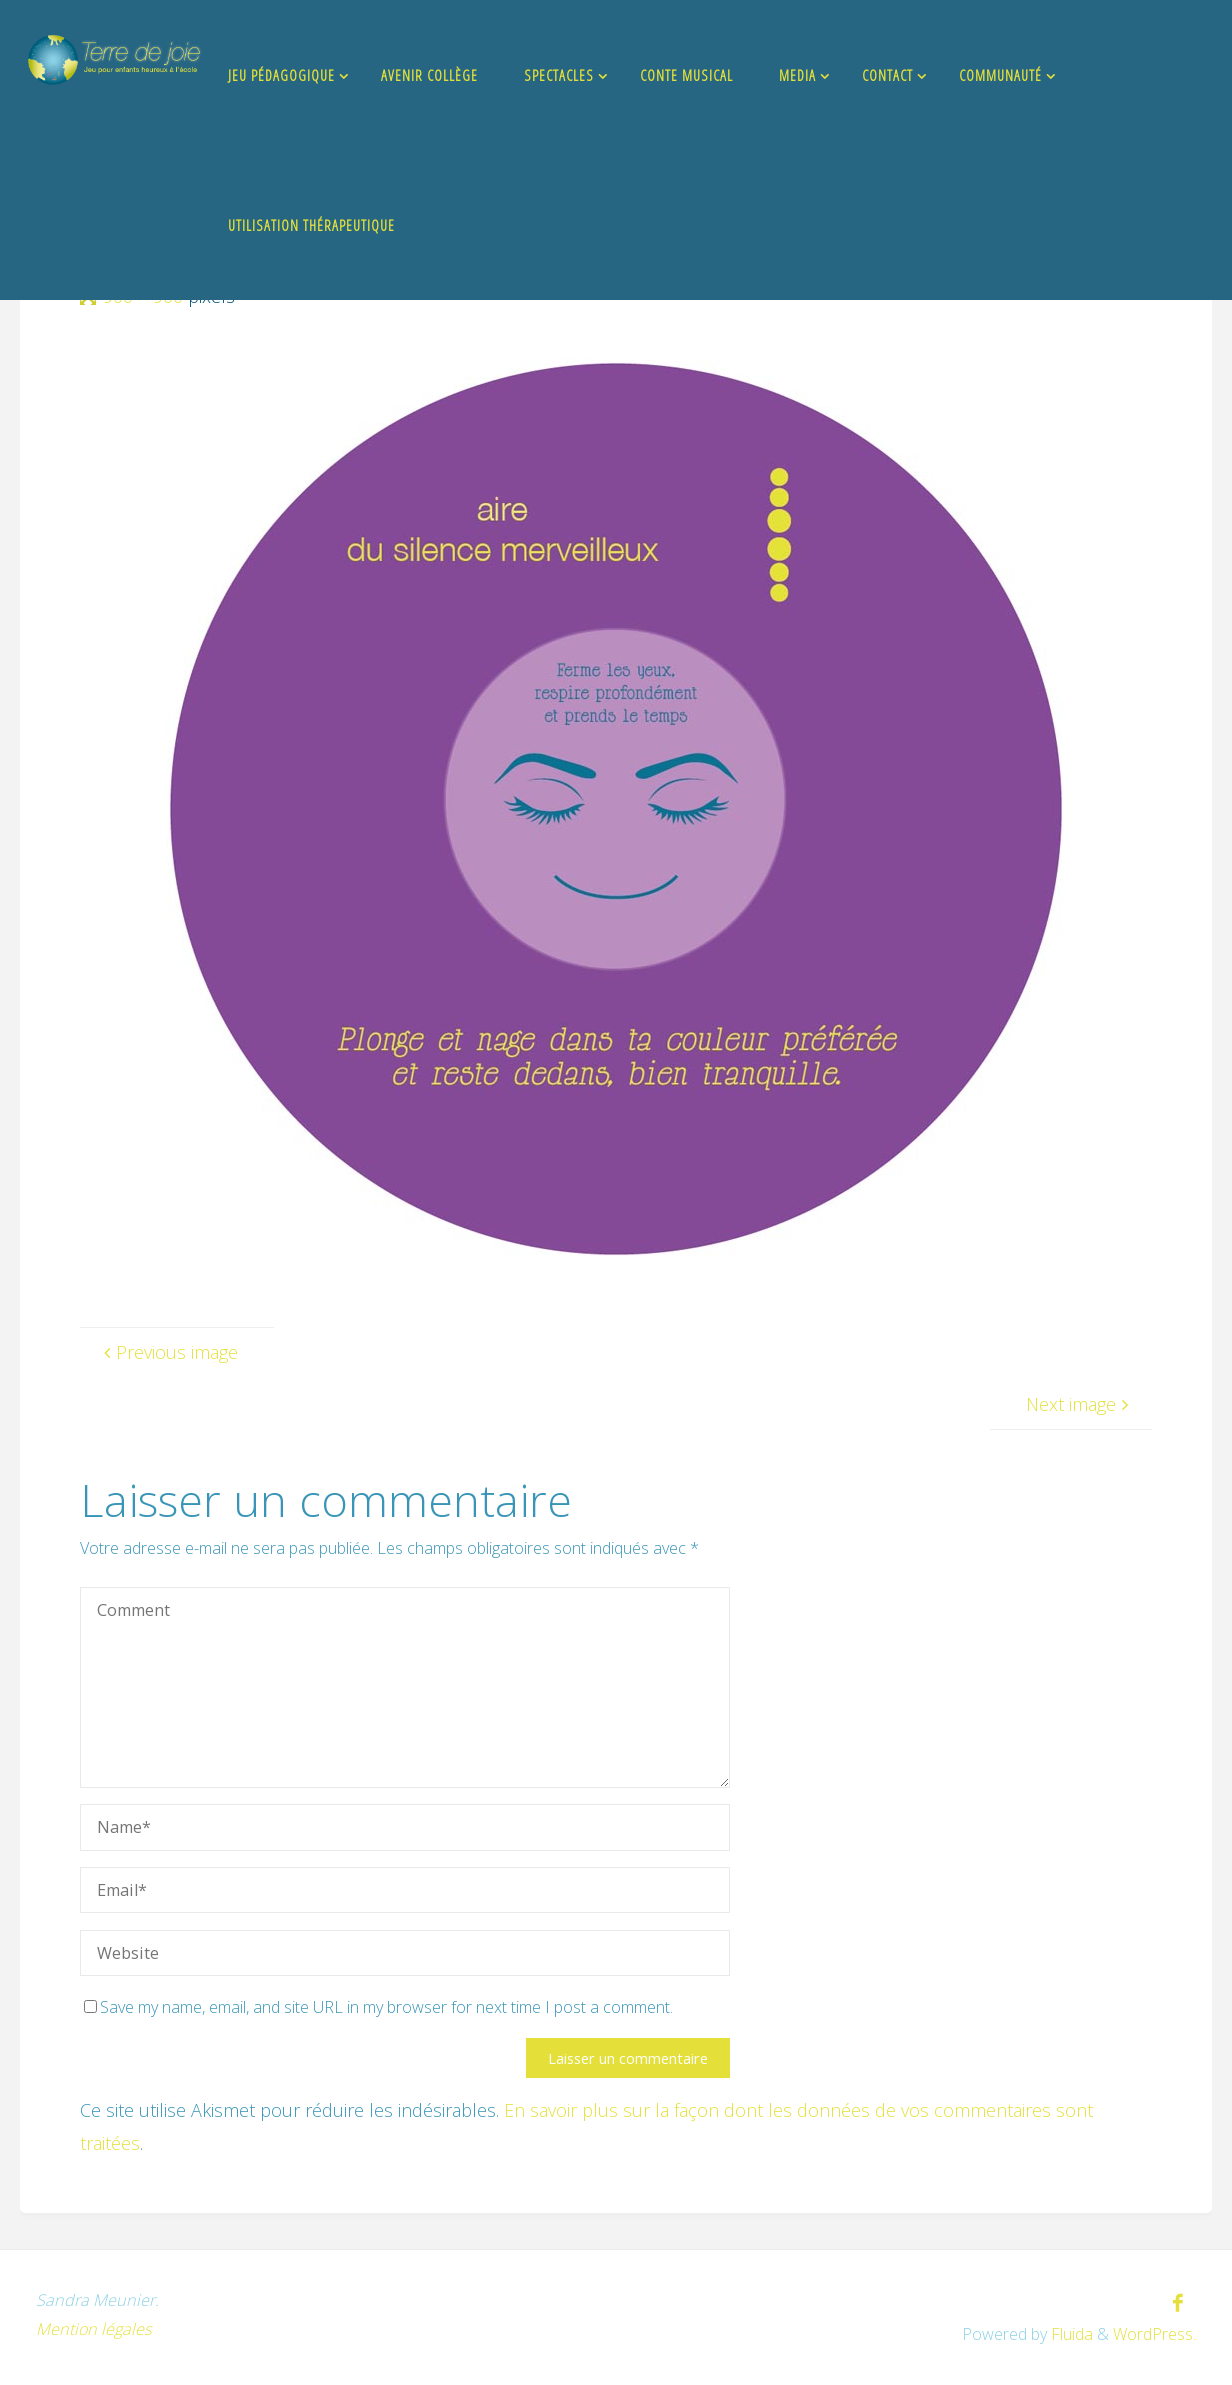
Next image (1080, 1404)
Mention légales (94, 2329)
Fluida (1070, 2334)
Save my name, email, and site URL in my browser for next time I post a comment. (378, 2007)
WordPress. (1154, 2334)
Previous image (168, 1352)
